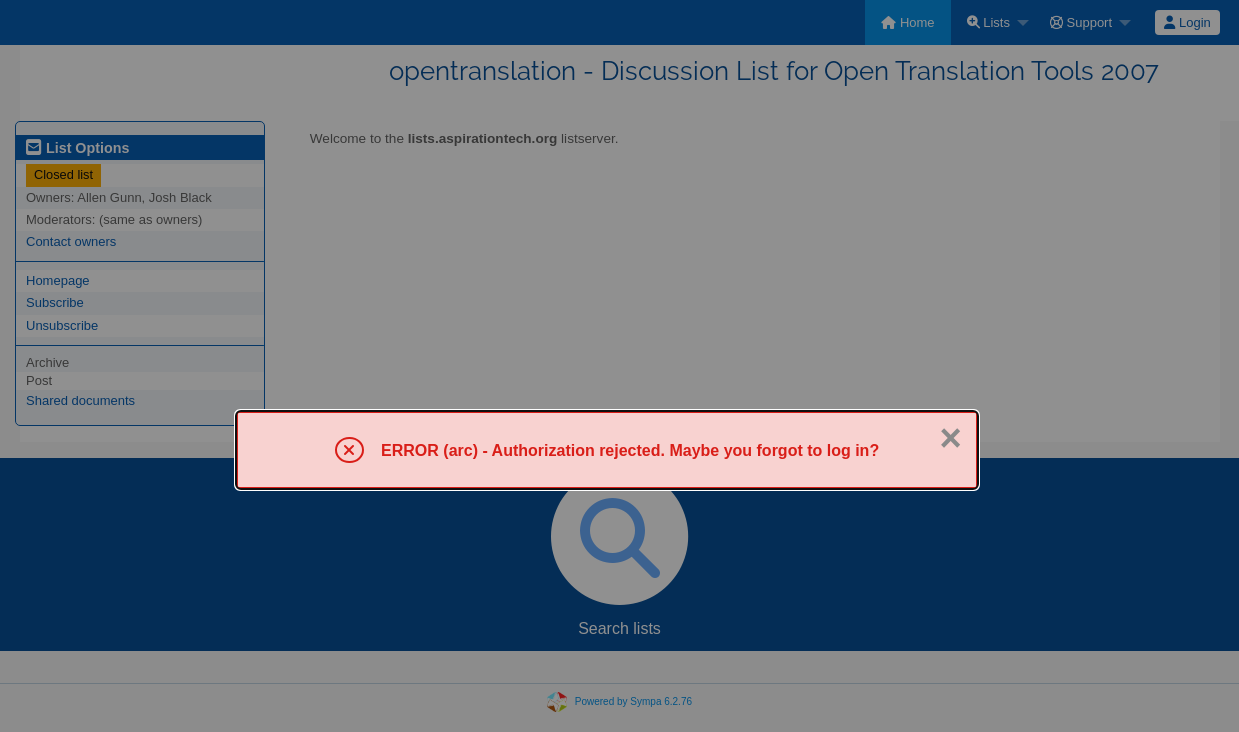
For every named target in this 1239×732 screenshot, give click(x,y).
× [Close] (951, 438)
